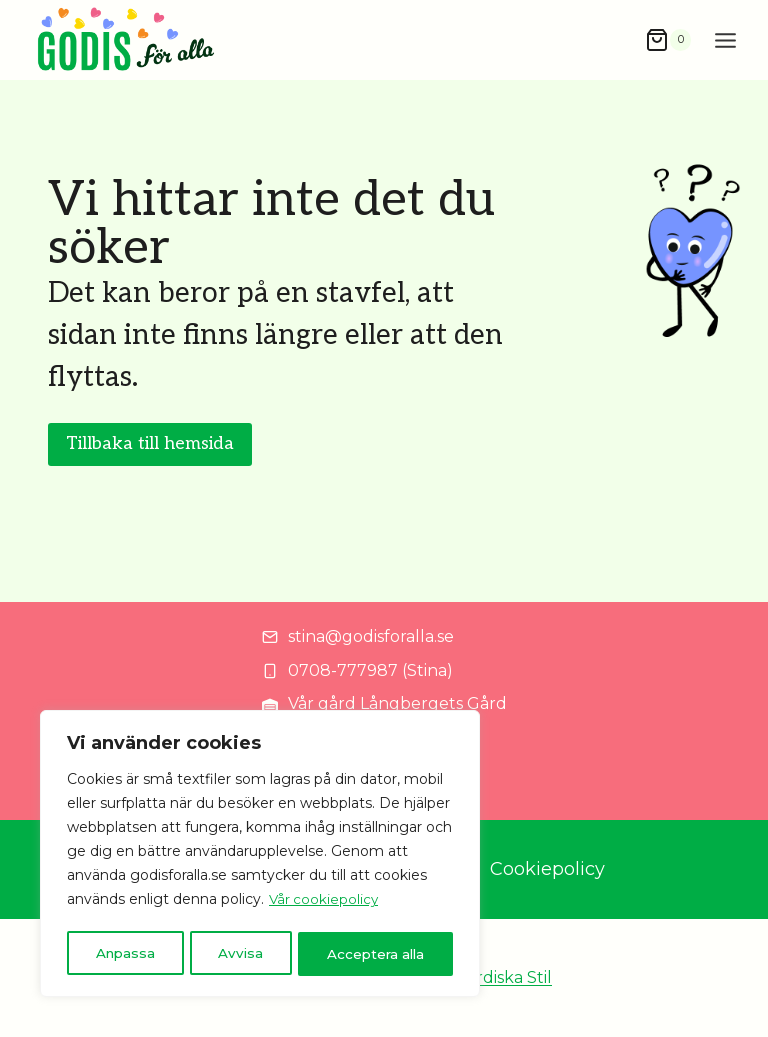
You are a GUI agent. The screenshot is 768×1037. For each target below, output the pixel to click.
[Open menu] (726, 40)
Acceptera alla (375, 954)
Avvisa (241, 954)
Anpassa (125, 954)
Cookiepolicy (547, 869)
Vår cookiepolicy (325, 904)
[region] (260, 856)
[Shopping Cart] (668, 40)
